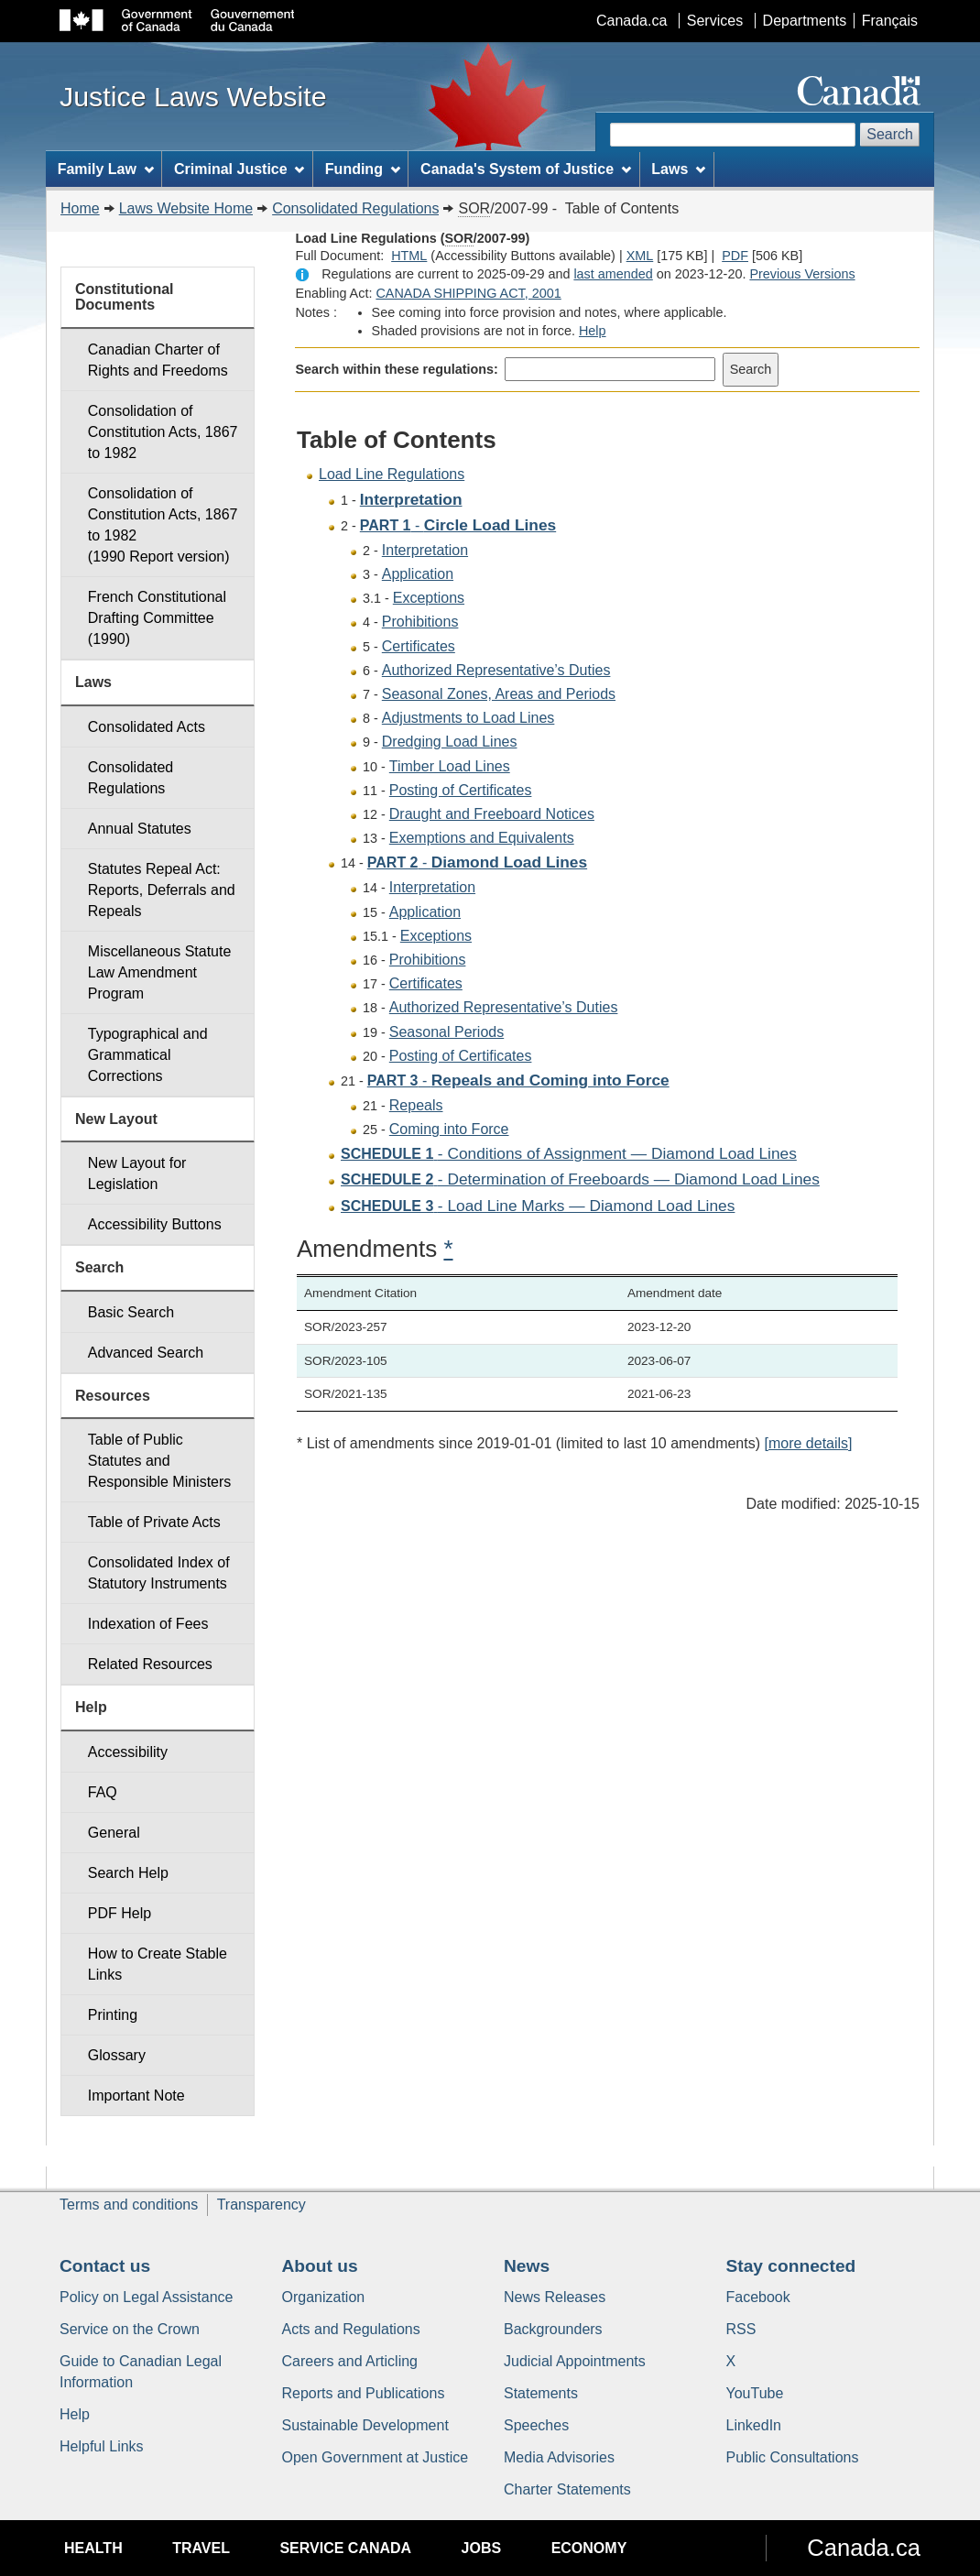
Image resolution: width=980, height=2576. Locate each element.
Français (890, 20)
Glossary (117, 2055)
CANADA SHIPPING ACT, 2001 (468, 293)
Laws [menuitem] (678, 169)
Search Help (128, 1873)
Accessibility (128, 1752)
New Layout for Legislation (137, 1173)
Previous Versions (802, 274)
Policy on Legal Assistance (146, 2297)
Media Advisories (559, 2457)
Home (80, 208)
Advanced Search (145, 1352)
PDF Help (119, 1913)
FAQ (102, 1792)
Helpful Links (102, 2446)
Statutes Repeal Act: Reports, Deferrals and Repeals (161, 890)
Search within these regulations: (396, 369)
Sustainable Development (365, 2425)
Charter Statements (567, 2489)
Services (715, 20)
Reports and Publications (363, 2393)
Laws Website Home (186, 208)
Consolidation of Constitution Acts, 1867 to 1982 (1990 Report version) (163, 525)
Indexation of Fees (148, 1624)
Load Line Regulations (391, 474)
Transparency (261, 2204)
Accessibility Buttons (155, 1224)
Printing (112, 2015)
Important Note (136, 2095)
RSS (741, 2329)
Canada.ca (631, 20)
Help (592, 330)
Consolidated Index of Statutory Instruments (159, 1573)
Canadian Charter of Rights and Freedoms (158, 360)
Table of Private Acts (154, 1522)
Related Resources (150, 1664)
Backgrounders (553, 2329)
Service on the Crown (130, 2329)
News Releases (554, 2297)
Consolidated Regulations (355, 208)
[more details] (808, 1443)
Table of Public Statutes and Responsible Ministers (160, 1461)
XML (640, 255)
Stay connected (791, 2266)
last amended (612, 274)
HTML (409, 255)
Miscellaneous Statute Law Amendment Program (160, 972)
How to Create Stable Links (157, 1964)
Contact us (105, 2266)
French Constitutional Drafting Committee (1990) (157, 618)
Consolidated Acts (146, 727)
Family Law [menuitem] (106, 169)
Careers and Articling (350, 2361)
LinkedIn (754, 2425)
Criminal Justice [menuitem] (239, 169)
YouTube (755, 2393)
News (527, 2266)
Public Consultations (792, 2457)
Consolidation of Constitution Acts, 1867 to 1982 (163, 432)
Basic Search (131, 1312)
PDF (735, 255)
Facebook (758, 2297)
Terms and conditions (129, 2204)
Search (889, 134)
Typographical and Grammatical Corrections (148, 1055)
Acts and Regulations (351, 2329)
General (114, 1832)
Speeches (536, 2425)
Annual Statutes (139, 828)
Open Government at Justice (375, 2457)
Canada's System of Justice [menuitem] (525, 169)
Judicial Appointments (575, 2361)
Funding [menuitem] (362, 169)
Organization (323, 2297)
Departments (805, 20)
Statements (541, 2393)
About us (320, 2266)
